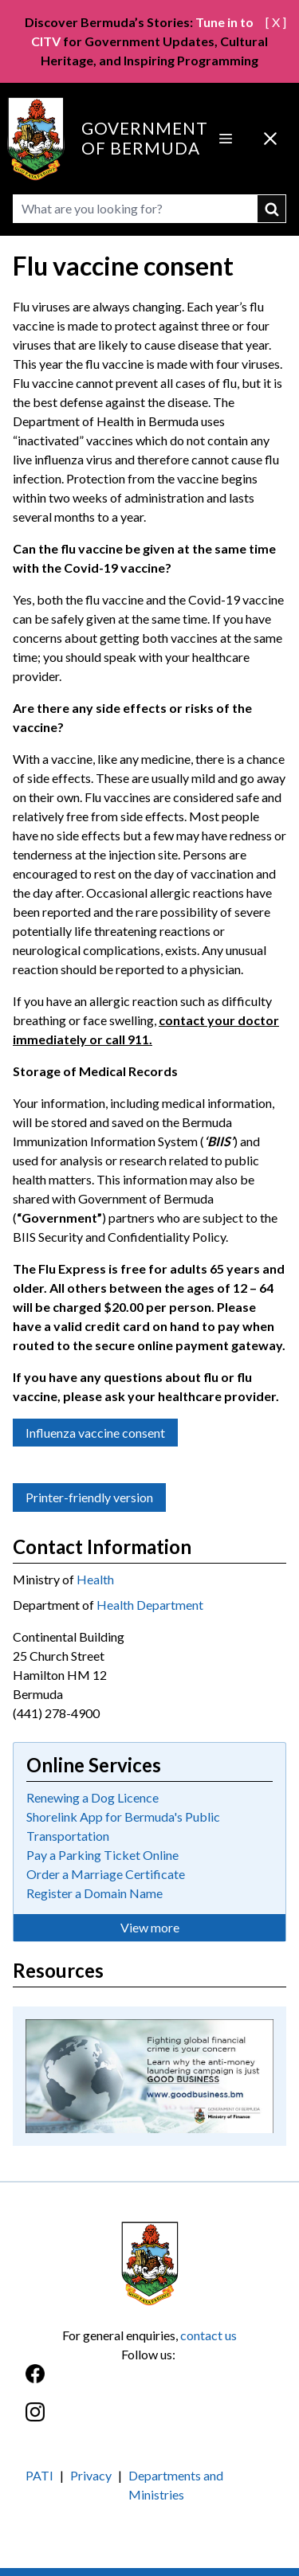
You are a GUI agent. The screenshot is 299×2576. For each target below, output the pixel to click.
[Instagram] (149, 2420)
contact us (208, 2335)
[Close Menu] (270, 139)
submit (272, 208)
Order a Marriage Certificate (105, 1873)
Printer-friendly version (89, 1497)
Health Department (149, 1604)
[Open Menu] (226, 139)
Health (95, 1579)
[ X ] (276, 21)
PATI (39, 2475)
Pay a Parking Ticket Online (102, 1854)
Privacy (91, 2475)
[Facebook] (149, 2382)
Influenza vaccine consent (95, 1432)
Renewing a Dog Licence (92, 1797)
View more (149, 1927)
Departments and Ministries (175, 2485)
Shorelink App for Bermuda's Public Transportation (123, 1826)
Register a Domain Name (94, 1893)
